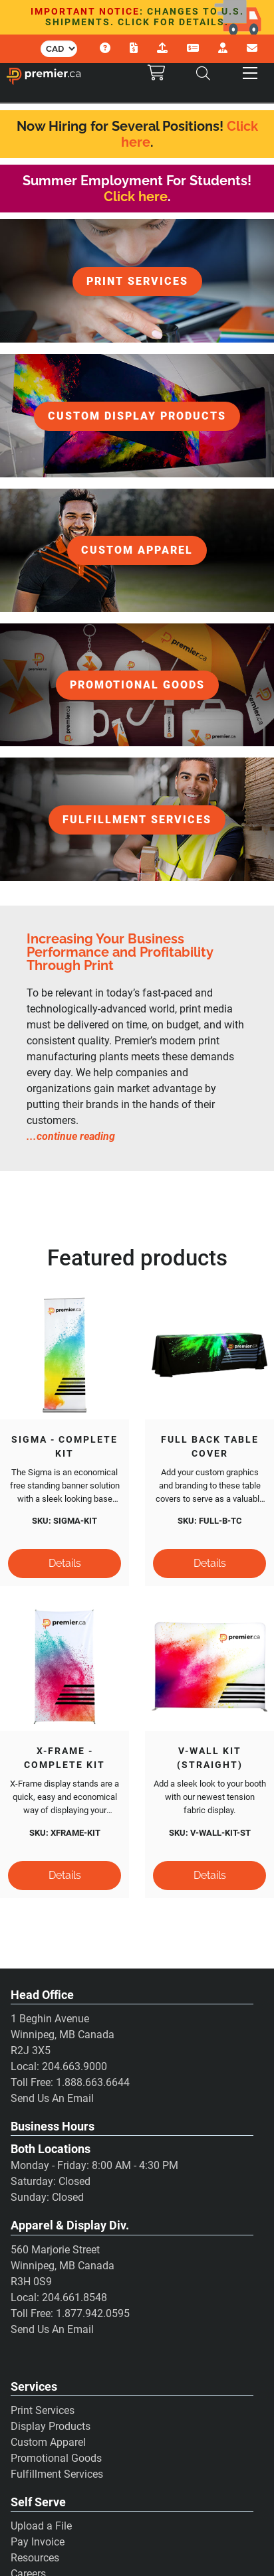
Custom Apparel (48, 2442)
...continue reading (71, 1136)
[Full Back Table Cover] (209, 1355)
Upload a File (41, 2526)
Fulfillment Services (57, 2474)
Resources (35, 2557)
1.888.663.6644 (93, 2082)
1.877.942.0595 (93, 2313)
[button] (250, 73)
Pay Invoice (38, 2542)
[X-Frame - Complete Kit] (64, 1666)
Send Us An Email (52, 2098)
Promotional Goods (56, 2458)
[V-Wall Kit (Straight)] (209, 1666)
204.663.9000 (74, 2066)
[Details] (64, 1563)
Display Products (50, 2426)
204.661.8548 (74, 2297)
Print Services (42, 2410)
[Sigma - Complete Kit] (64, 1355)
